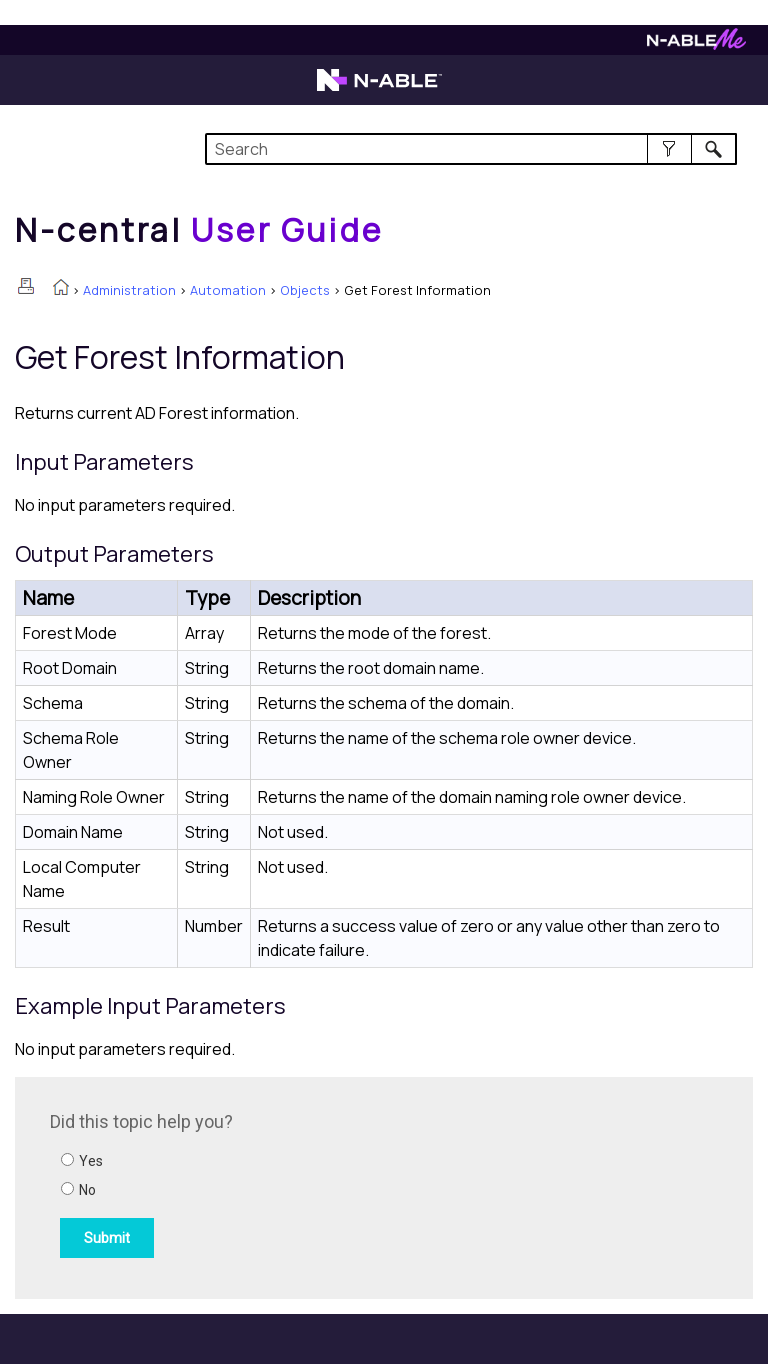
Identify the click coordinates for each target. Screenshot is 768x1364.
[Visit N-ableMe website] (696, 44)
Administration (129, 290)
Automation (228, 290)
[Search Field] (470, 149)
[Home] (199, 230)
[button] (669, 149)
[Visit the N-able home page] (379, 89)
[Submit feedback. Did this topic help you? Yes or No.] (320, 1185)
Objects (305, 290)
